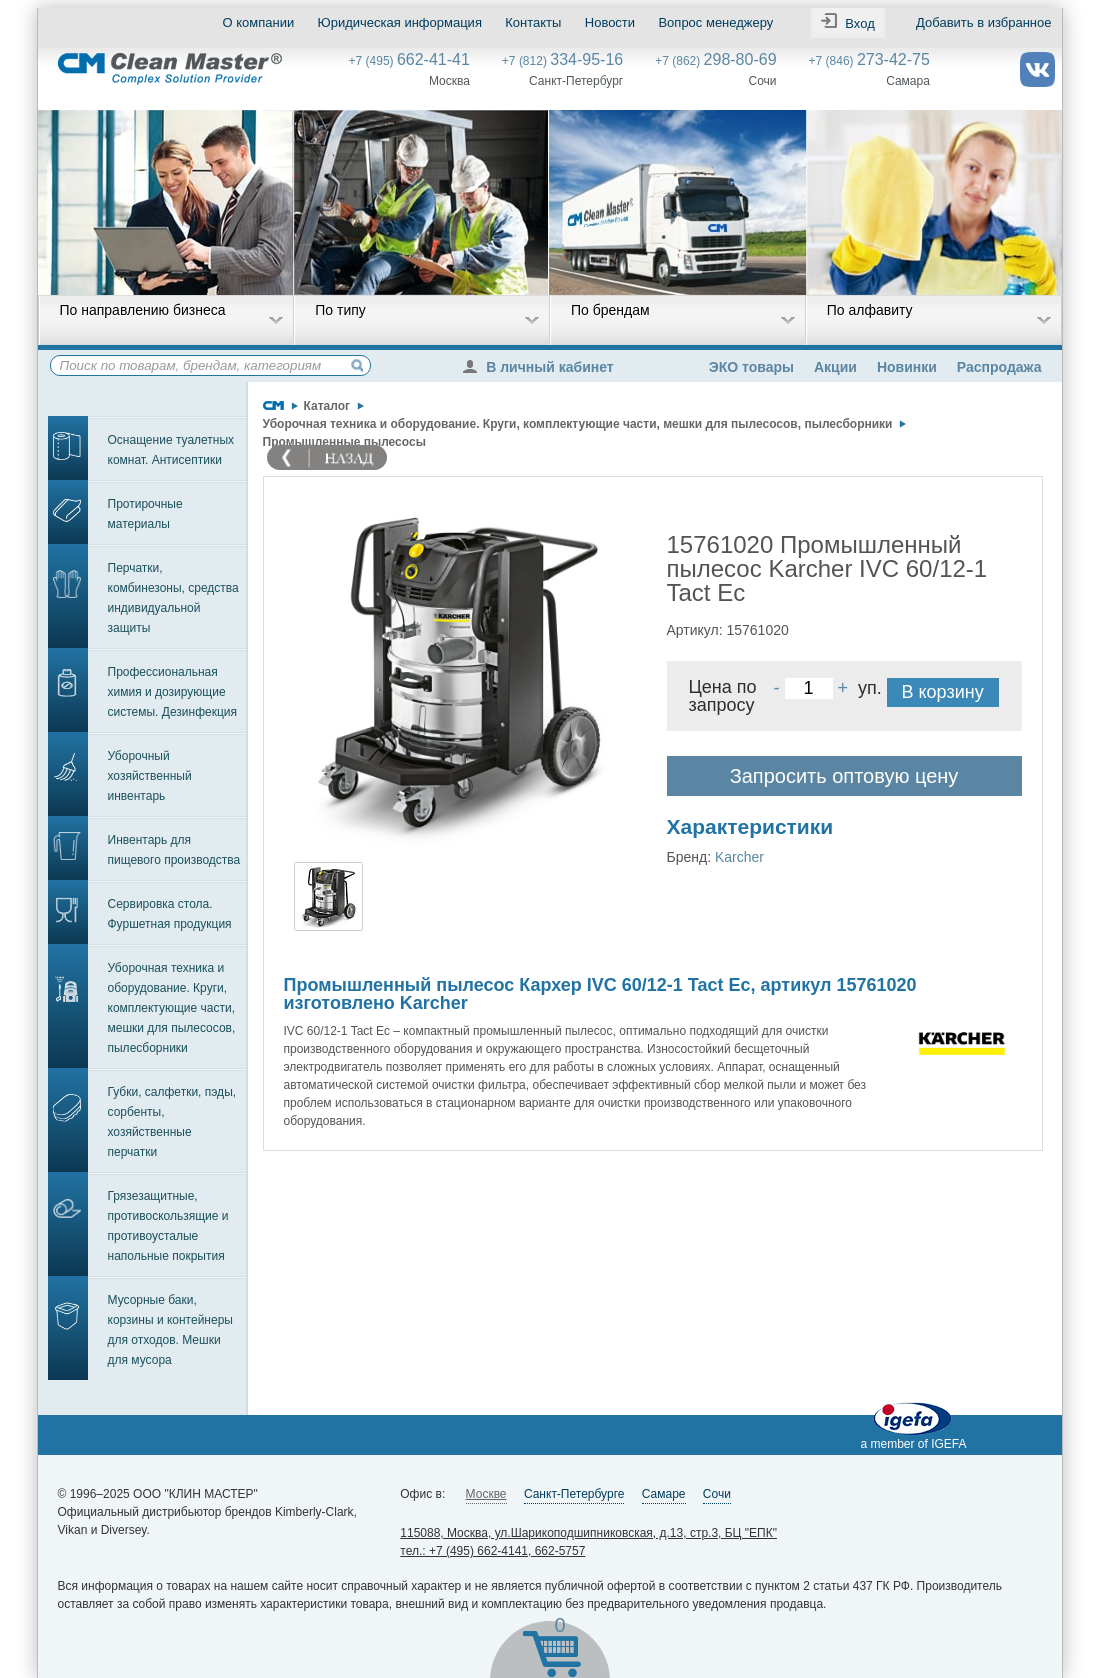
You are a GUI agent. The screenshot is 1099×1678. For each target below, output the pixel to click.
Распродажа (999, 367)
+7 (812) (562, 61)
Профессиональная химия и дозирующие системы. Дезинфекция (173, 692)
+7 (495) (409, 61)
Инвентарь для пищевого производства (174, 850)
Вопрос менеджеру (715, 22)
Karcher (739, 857)
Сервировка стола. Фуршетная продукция (170, 914)
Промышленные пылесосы (344, 442)
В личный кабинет (543, 367)
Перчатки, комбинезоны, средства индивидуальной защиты (173, 598)
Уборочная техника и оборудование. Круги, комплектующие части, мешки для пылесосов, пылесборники (172, 1008)
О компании (259, 22)
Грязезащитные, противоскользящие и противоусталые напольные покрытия (168, 1226)
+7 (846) (869, 61)
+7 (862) (715, 61)
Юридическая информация (400, 22)
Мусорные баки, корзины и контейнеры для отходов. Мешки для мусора (170, 1330)
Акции (835, 367)
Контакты (533, 22)
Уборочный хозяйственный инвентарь (150, 776)
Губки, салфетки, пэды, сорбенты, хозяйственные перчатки (172, 1122)
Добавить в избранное (983, 22)
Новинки (907, 367)
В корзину (943, 692)
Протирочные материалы (145, 514)
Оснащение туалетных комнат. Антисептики (171, 450)
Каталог (327, 406)
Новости (610, 22)
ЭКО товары (751, 367)
